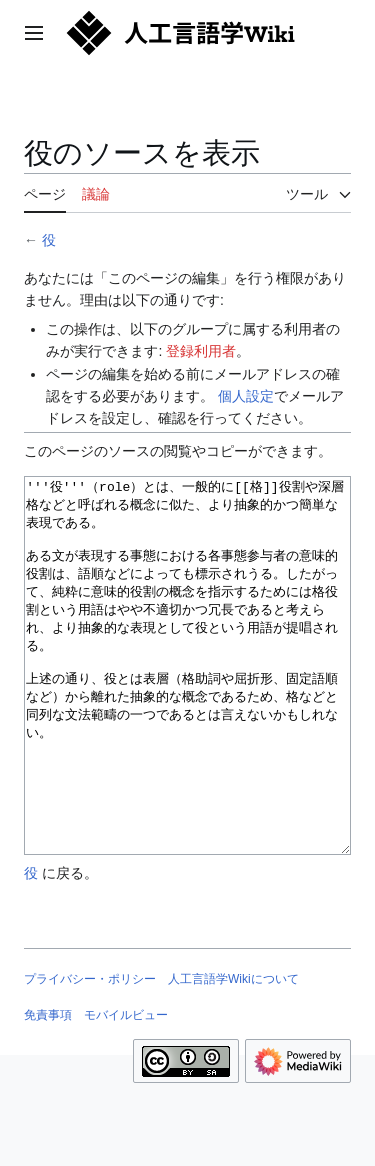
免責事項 (48, 1090)
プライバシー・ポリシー (90, 1054)
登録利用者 (201, 351)
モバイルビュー (126, 1090)
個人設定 (246, 396)
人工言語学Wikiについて (233, 1054)
